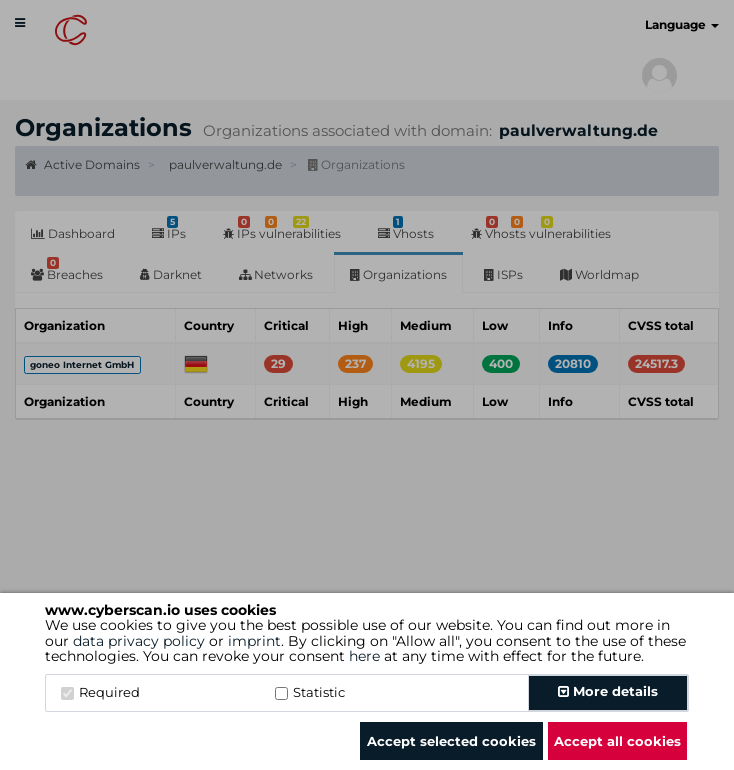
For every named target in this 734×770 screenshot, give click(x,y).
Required (100, 692)
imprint (254, 641)
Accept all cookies (617, 741)
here (364, 656)
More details (608, 691)
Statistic (310, 692)
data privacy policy (139, 641)
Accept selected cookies (451, 741)
